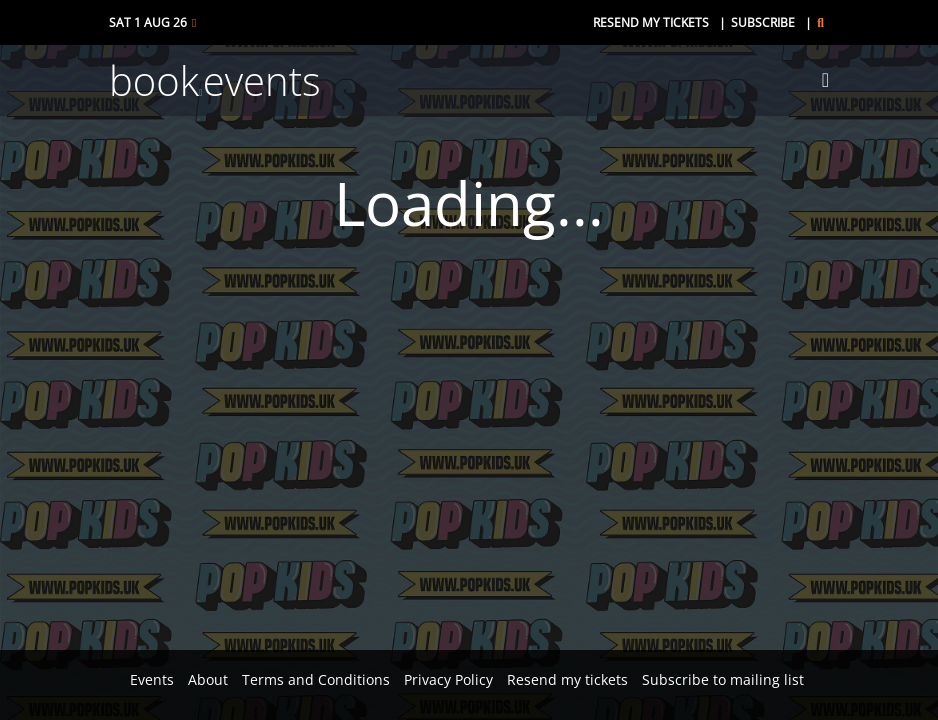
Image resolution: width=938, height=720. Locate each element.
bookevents (215, 80)
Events (152, 679)
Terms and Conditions (316, 679)
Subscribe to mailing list (723, 679)
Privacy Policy (448, 679)
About (208, 679)
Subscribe (763, 22)
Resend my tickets (651, 22)
